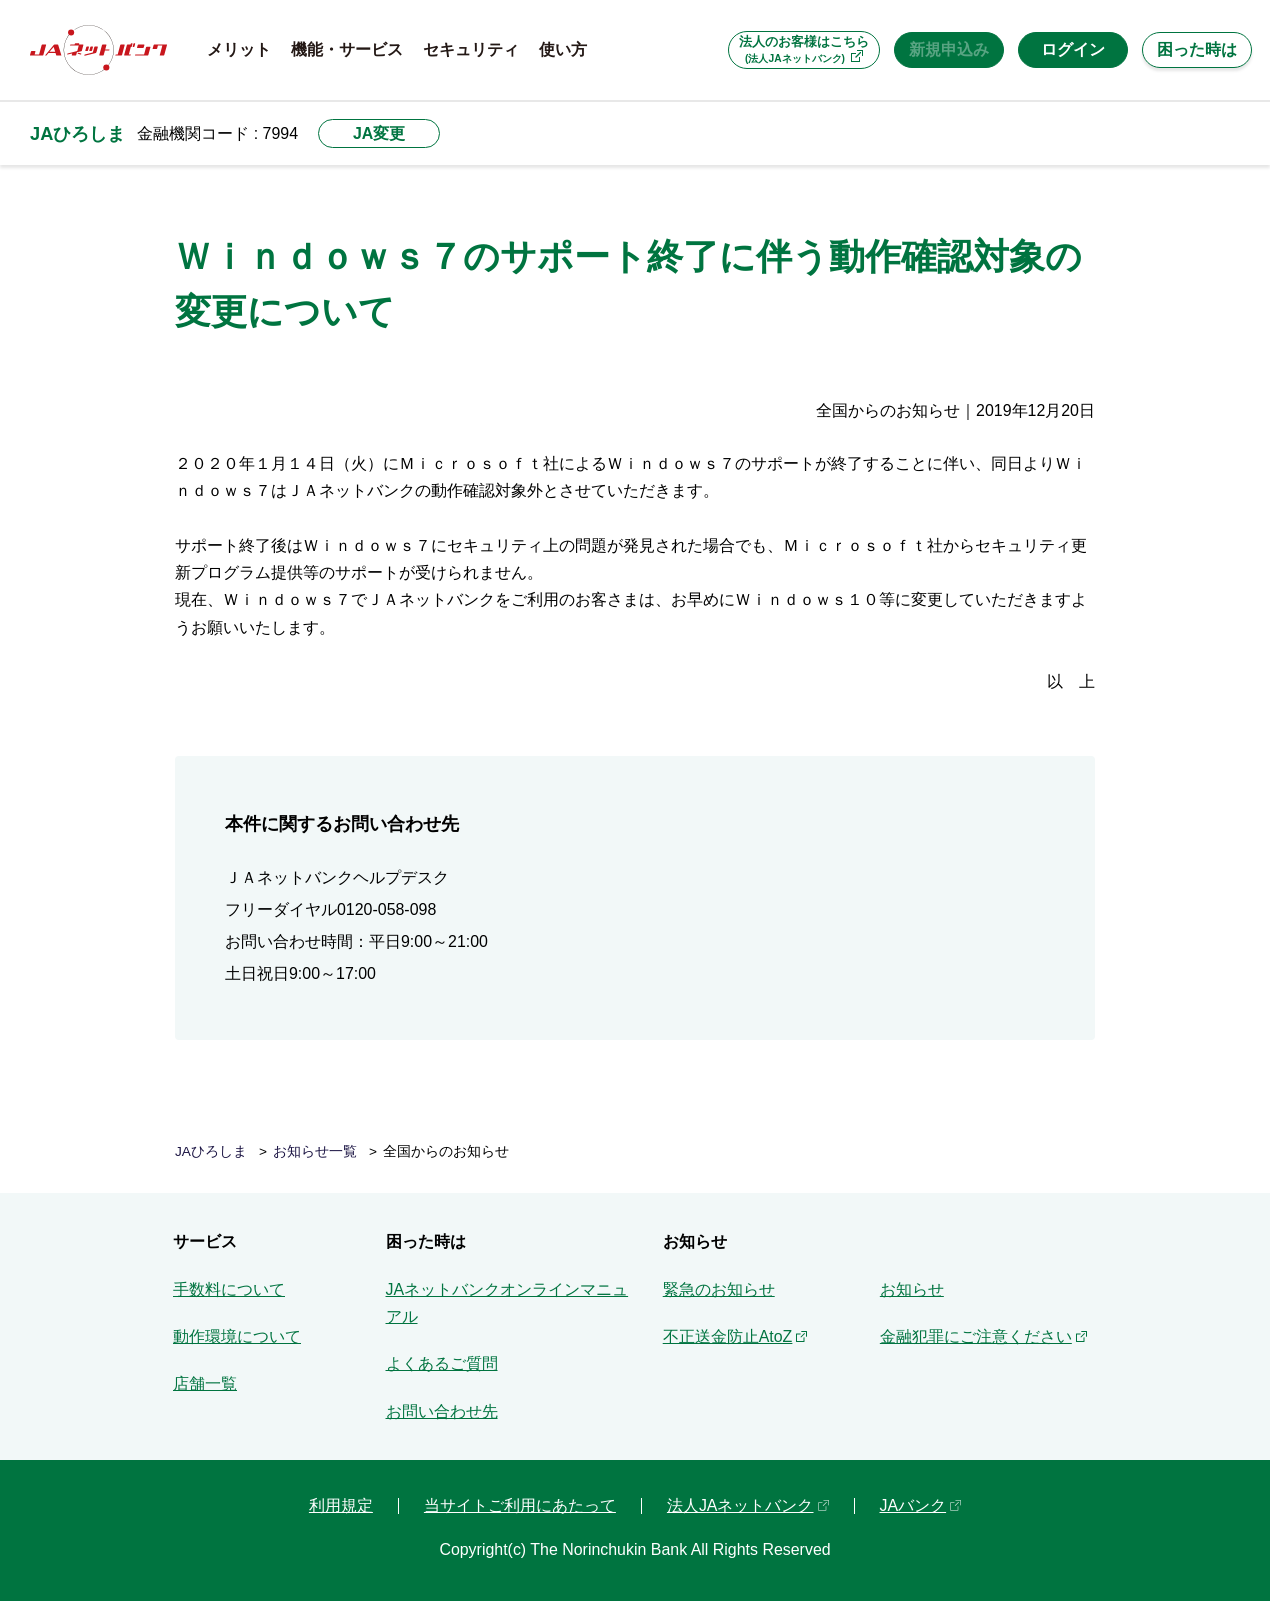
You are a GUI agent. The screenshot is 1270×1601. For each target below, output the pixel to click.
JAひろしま (77, 133)
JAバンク (913, 1505)
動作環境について (237, 1336)
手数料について (229, 1289)
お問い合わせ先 (442, 1411)
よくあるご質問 (442, 1363)
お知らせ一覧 (315, 1151)
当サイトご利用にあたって (520, 1505)
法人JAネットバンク (740, 1505)
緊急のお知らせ (719, 1289)
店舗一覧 (205, 1383)
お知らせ (912, 1289)
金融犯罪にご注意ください (976, 1336)
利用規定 (341, 1505)
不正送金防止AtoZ (728, 1336)
